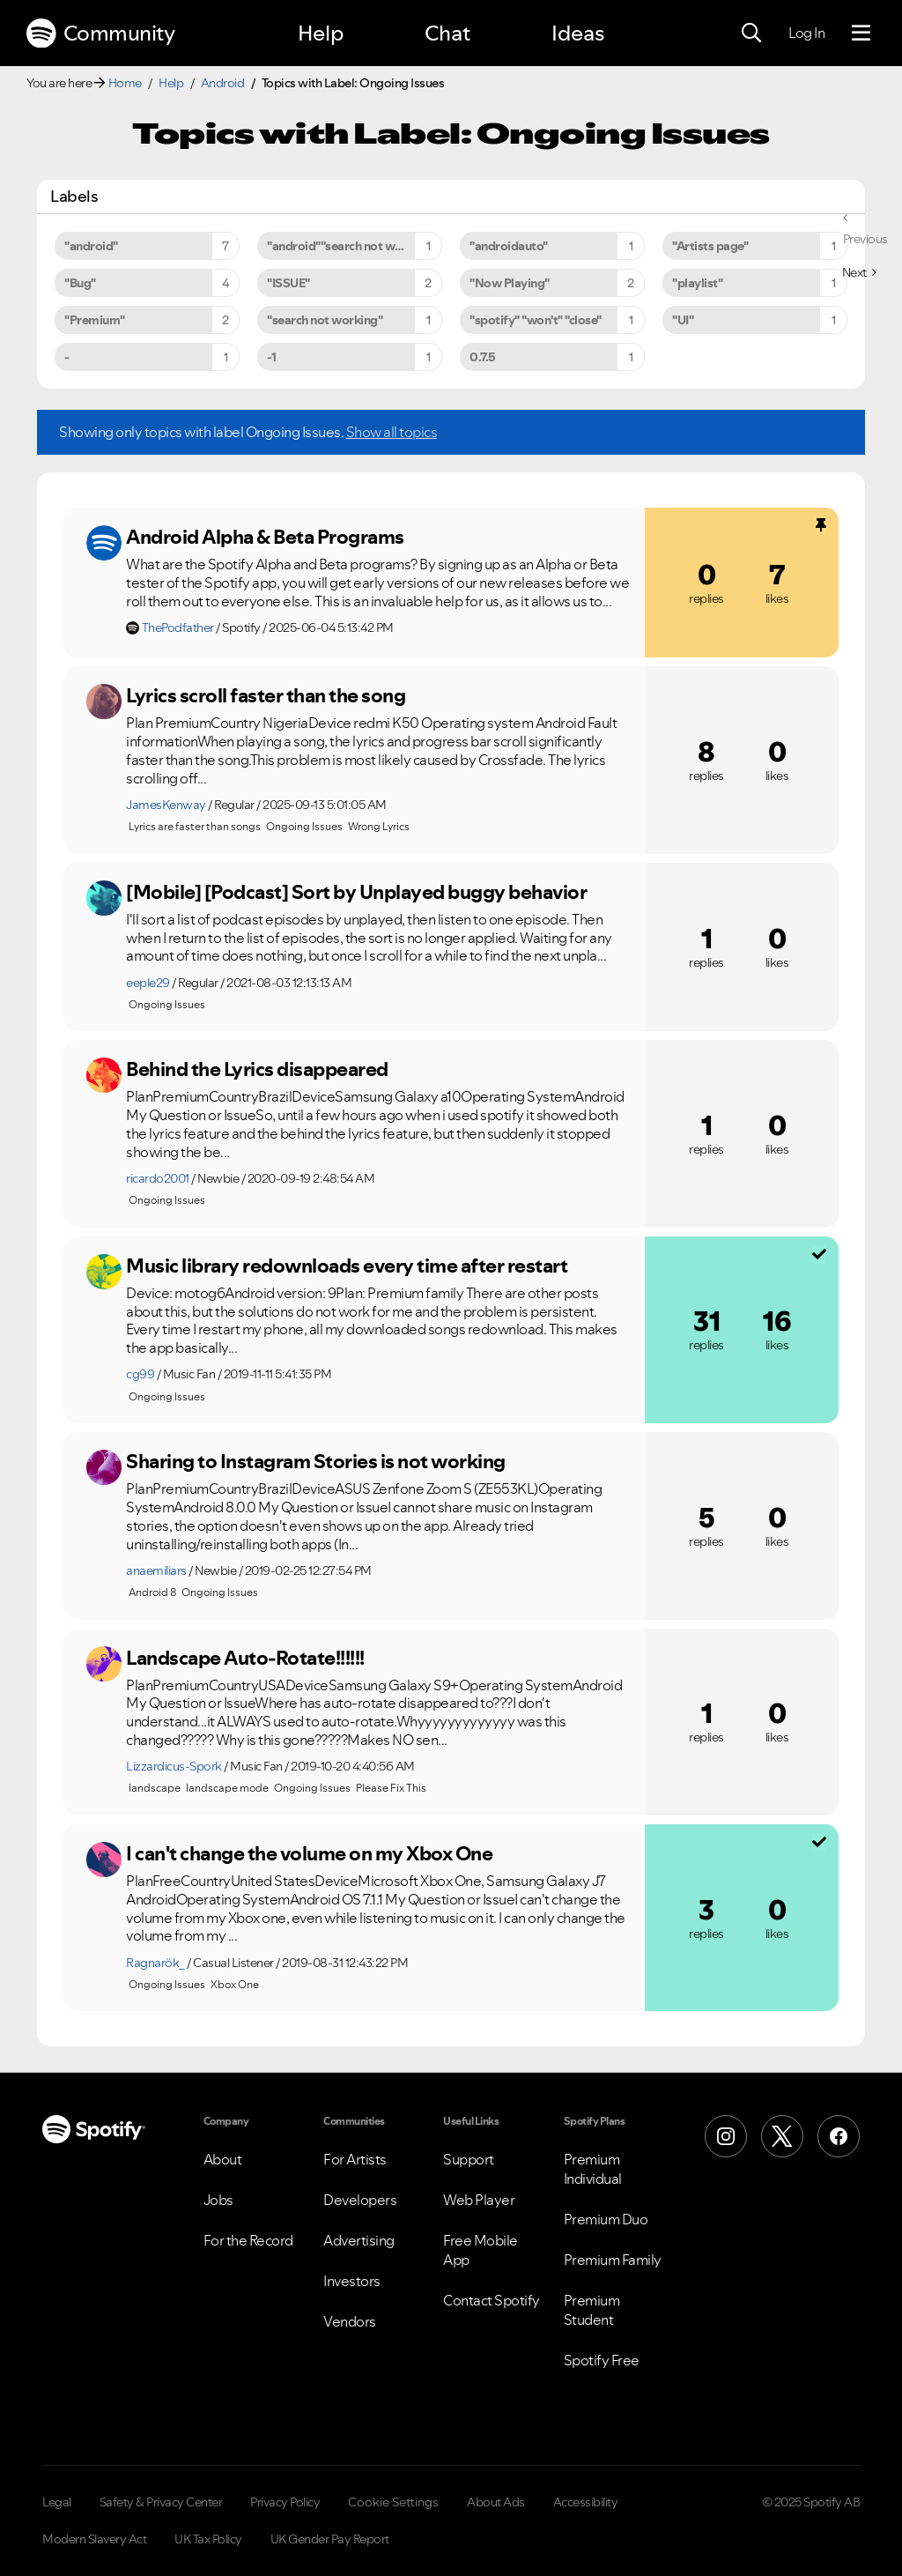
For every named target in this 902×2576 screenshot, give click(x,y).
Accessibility (585, 2502)
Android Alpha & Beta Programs (265, 536)
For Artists (355, 2159)
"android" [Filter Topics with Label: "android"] (91, 246)
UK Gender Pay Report (329, 2539)
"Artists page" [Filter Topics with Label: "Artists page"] (710, 246)
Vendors (349, 2321)
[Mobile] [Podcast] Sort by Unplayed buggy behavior (356, 891)
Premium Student (592, 2309)
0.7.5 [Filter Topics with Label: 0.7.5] (482, 357)
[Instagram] (726, 2136)
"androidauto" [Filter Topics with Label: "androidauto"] (508, 246)
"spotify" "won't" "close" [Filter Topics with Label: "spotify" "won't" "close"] (535, 320)
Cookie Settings (393, 2502)
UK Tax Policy (208, 2539)
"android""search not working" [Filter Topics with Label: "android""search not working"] (351, 246)
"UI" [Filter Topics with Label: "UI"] (682, 320)
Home (125, 83)
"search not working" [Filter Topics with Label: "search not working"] (324, 320)
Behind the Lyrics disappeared (257, 1069)
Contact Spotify (491, 2300)
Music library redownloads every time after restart (346, 1265)
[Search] (751, 33)
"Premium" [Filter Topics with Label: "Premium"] (94, 320)
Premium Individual (593, 2168)
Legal (56, 2502)
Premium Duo (606, 2219)
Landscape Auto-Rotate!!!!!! (245, 1657)
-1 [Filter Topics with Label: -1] (271, 357)
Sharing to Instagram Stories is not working (316, 1461)
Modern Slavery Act (94, 2539)
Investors (352, 2280)
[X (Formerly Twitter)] (782, 2136)
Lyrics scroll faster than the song (265, 695)
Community (100, 33)
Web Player (478, 2199)
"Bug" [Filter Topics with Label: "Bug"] (80, 283)
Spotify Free (602, 2360)
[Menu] (861, 33)
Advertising (359, 2240)
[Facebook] (838, 2136)
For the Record (248, 2240)
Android (223, 83)
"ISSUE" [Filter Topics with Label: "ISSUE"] (288, 283)
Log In (806, 32)
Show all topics (392, 432)
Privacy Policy (285, 2502)
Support (468, 2159)
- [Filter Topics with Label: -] (67, 357)
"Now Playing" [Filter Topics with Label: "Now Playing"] (509, 283)
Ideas (577, 33)
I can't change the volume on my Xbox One (309, 1853)
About (222, 2159)
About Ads (496, 2502)
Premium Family (613, 2259)
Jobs (218, 2199)
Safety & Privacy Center (161, 2502)
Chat (447, 33)
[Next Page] (859, 272)
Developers (359, 2199)
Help (321, 33)
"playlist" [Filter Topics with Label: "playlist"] (697, 283)
